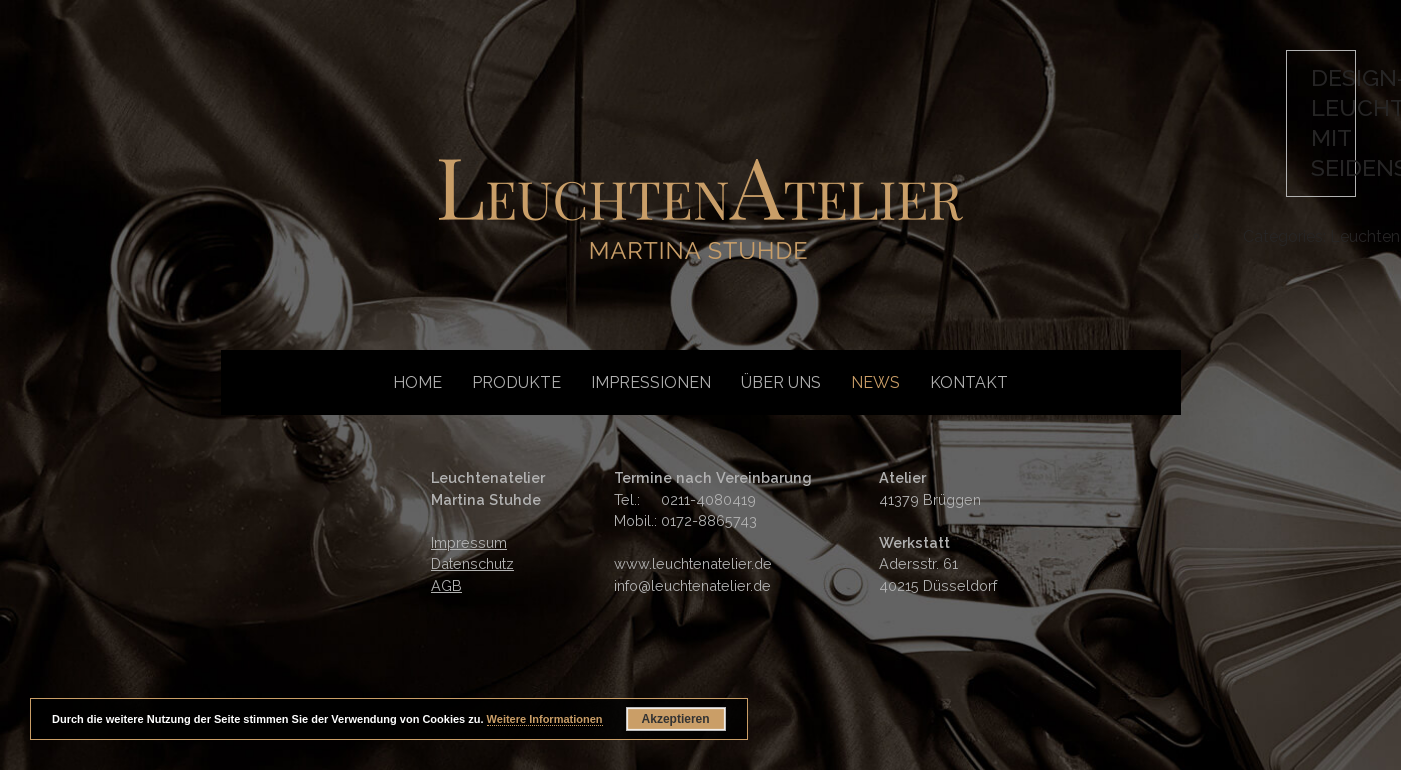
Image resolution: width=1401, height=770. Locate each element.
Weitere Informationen (545, 719)
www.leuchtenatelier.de (693, 563)
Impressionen (651, 382)
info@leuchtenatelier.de (692, 585)
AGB (446, 585)
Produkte (516, 382)
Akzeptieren (676, 719)
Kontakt (969, 382)
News (875, 382)
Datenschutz (472, 563)
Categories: (1286, 236)
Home (417, 382)
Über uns (781, 382)
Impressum (469, 542)
